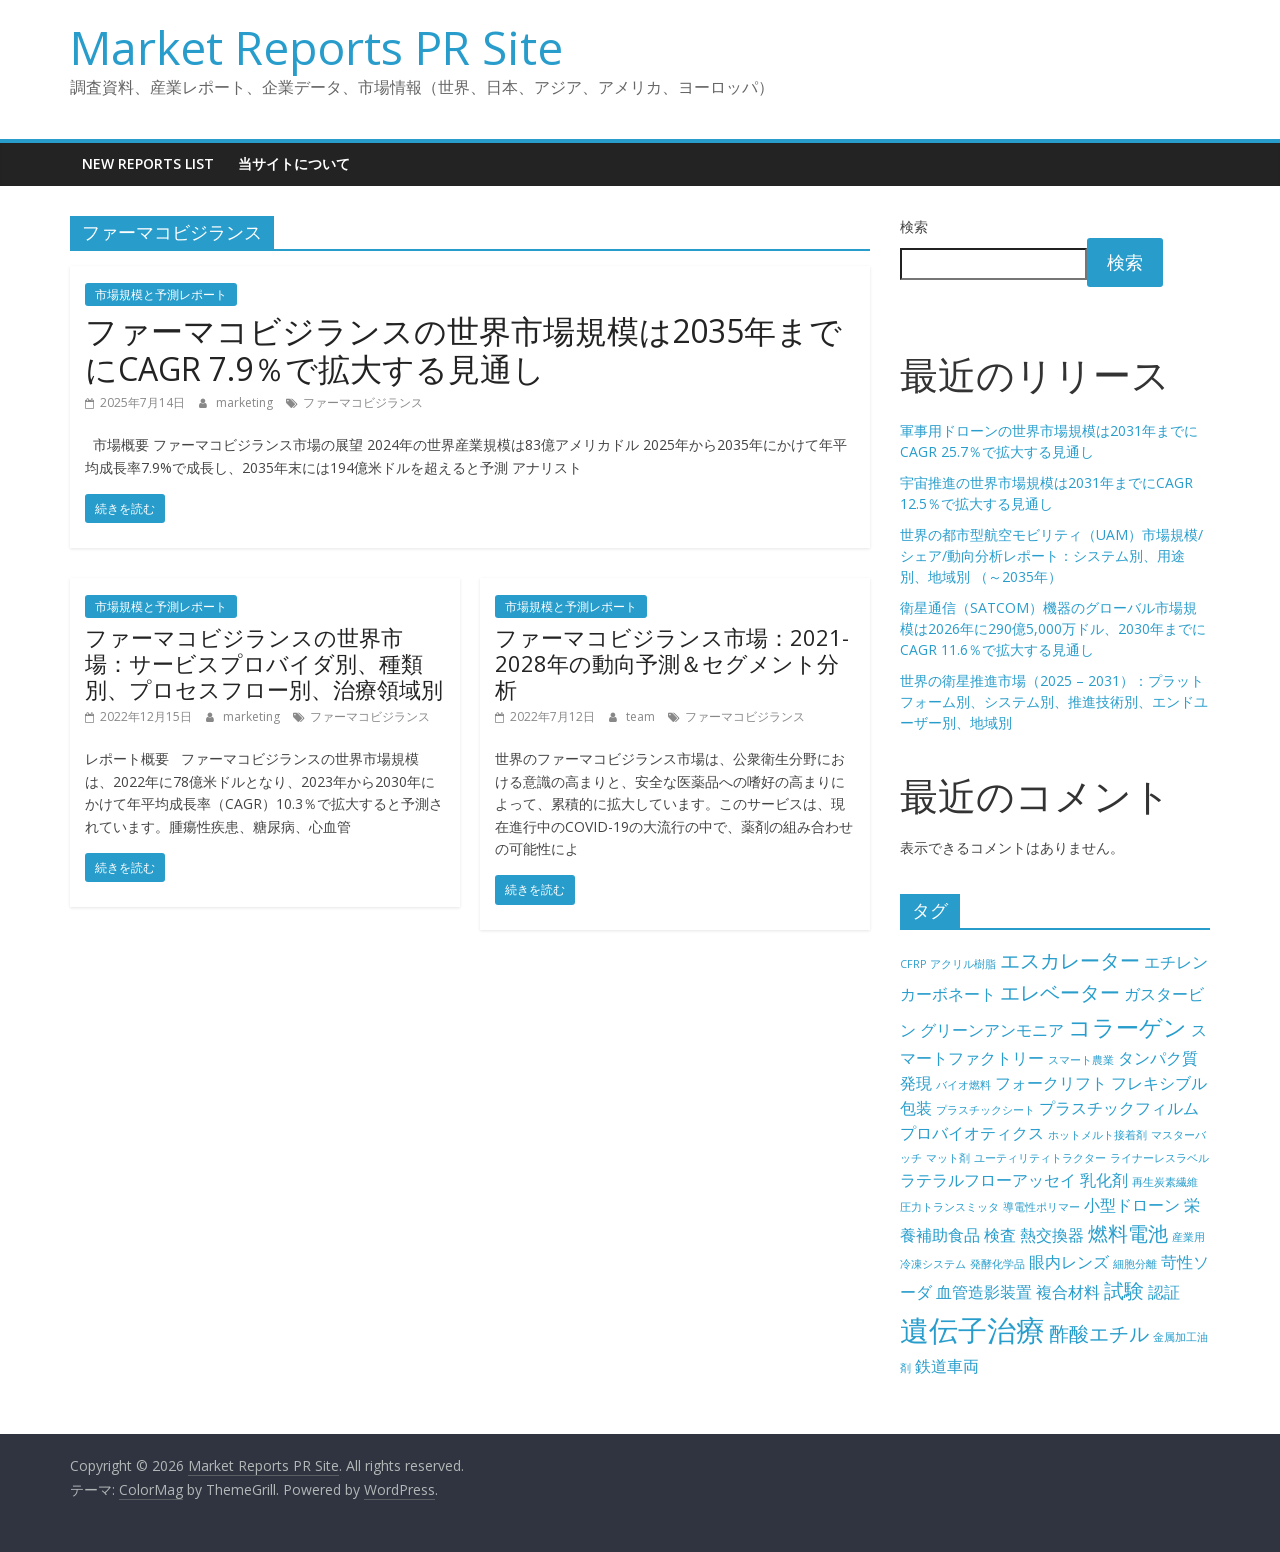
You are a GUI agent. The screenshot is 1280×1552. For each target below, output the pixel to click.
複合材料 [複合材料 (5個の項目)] (1068, 1292)
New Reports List (148, 163)
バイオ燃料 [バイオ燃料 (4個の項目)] (963, 1085)
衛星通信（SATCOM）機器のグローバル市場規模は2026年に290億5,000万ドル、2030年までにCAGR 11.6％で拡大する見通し (1053, 628)
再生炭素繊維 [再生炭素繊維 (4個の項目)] (1165, 1182)
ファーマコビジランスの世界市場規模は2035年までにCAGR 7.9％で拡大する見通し (463, 349)
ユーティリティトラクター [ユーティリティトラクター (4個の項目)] (1040, 1158)
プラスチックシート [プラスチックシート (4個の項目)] (985, 1110)
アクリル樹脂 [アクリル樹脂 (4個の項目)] (963, 964)
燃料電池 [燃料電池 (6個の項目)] (1128, 1233)
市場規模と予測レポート (161, 294)
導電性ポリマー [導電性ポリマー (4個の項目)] (1041, 1207)
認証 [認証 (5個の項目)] (1164, 1292)
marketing (246, 402)
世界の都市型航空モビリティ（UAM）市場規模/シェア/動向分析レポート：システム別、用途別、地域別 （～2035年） (1051, 555)
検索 (914, 226)
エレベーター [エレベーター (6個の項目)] (1060, 992)
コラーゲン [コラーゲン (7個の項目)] (1127, 1027)
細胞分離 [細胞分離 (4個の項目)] (1135, 1264)
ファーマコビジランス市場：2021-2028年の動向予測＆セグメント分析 (672, 663)
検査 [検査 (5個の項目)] (1000, 1235)
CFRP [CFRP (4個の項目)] (913, 964)
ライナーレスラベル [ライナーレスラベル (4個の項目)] (1159, 1158)
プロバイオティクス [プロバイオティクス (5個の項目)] (972, 1133)
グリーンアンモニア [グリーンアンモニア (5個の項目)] (992, 1030)
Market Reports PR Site (316, 47)
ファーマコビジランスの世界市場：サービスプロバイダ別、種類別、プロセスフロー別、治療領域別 (264, 663)
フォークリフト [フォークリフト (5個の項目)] (1051, 1083)
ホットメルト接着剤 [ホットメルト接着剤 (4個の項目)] (1097, 1135)
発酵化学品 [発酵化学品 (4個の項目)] (997, 1264)
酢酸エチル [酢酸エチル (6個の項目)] (1099, 1333)
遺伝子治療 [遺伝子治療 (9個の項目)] (972, 1330)
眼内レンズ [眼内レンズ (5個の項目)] (1069, 1262)
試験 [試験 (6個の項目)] (1124, 1290)
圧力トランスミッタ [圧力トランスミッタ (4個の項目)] (949, 1207)
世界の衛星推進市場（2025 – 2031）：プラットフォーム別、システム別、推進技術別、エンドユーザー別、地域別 (1054, 701)
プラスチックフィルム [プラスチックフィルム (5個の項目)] (1119, 1108)
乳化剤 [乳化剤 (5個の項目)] (1104, 1180)
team (642, 716)
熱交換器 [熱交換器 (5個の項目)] (1052, 1235)
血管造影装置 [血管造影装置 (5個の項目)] (984, 1292)
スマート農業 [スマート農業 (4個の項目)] (1081, 1060)
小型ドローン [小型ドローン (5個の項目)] (1132, 1205)
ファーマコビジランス (363, 402)
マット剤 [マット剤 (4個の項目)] (948, 1158)
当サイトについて (294, 163)
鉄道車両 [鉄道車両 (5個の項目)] (947, 1366)
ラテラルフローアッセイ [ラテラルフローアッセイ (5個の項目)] (988, 1180)
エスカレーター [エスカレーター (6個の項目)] (1070, 960)
